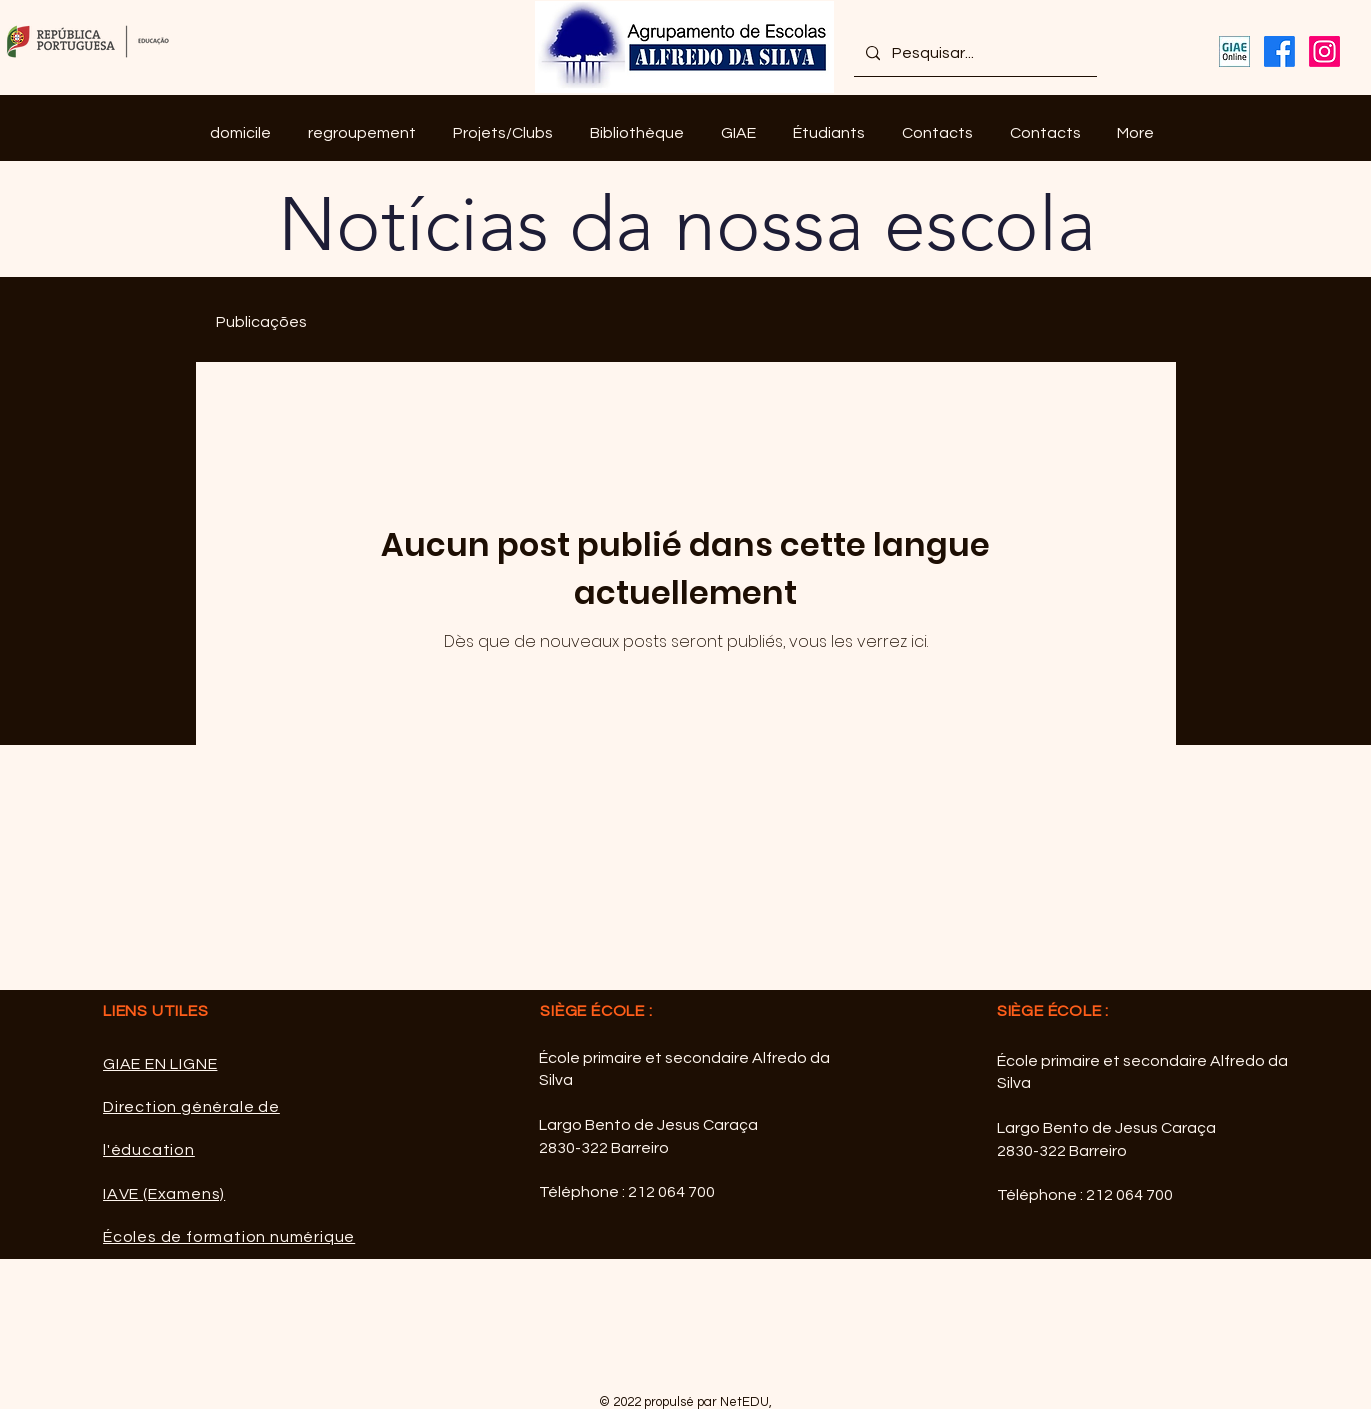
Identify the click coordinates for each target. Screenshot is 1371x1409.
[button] (362, 133)
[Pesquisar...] (973, 53)
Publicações (261, 322)
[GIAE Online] (1234, 51)
